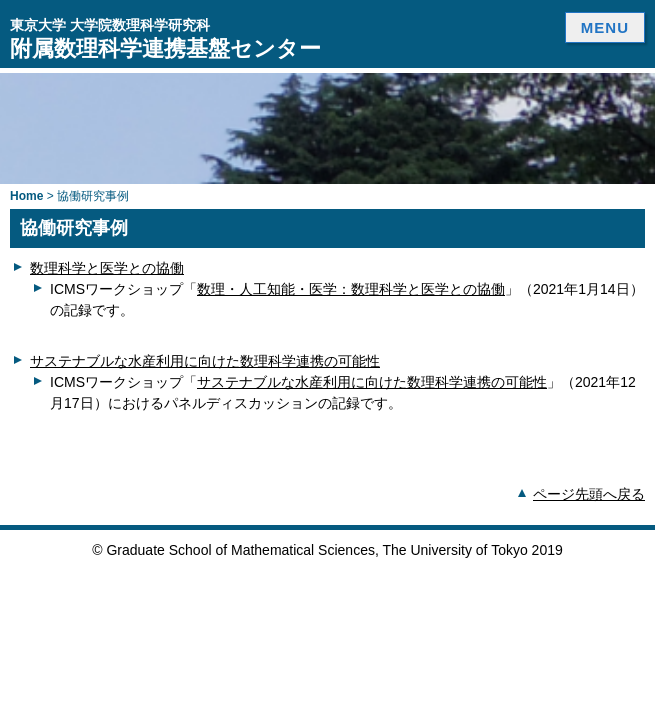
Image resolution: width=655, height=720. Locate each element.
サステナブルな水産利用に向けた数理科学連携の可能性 (205, 361)
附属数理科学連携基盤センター (165, 39)
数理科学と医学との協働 (107, 268)
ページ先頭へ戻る (589, 494)
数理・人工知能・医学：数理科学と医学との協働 (351, 289)
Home (26, 196)
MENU (605, 27)
